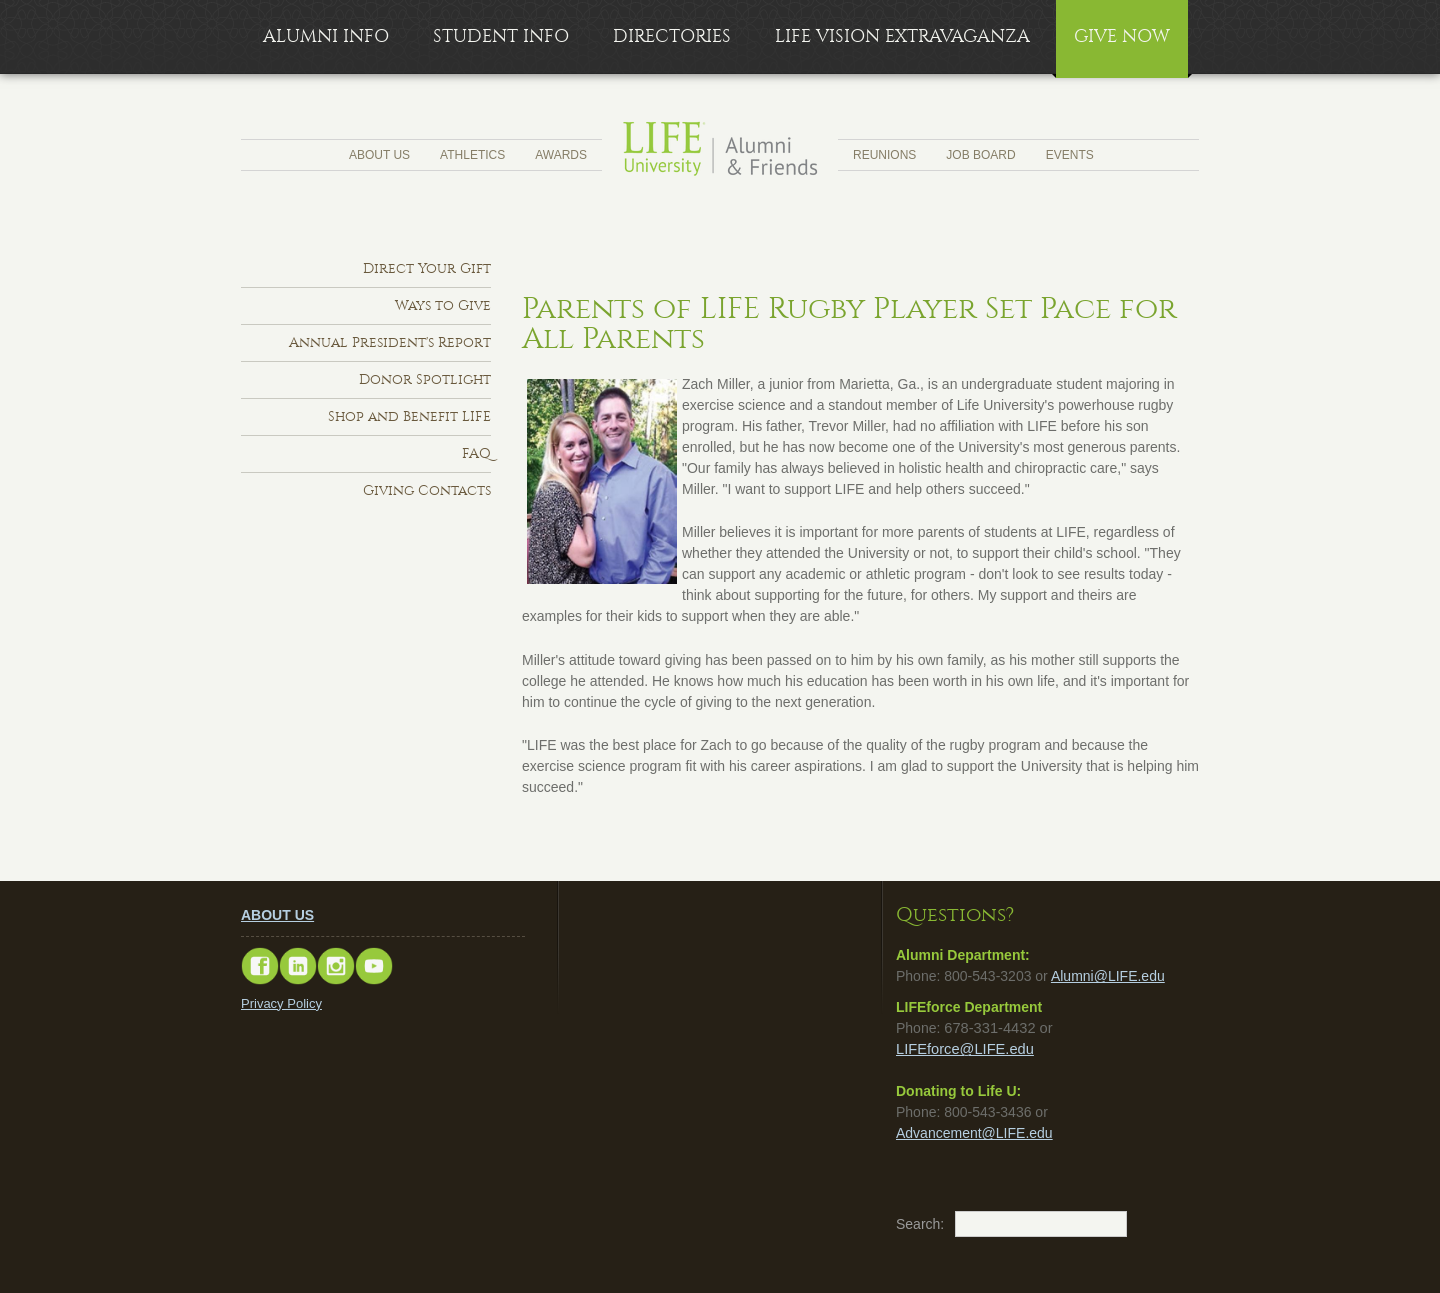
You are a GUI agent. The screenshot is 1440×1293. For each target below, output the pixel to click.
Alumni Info (326, 36)
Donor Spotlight (425, 379)
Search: (906, 1224)
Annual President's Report (390, 342)
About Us (379, 155)
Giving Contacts (427, 490)
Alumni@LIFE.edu (1108, 976)
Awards (561, 155)
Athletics (472, 155)
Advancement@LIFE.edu (974, 1133)
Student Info (501, 36)
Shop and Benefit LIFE (409, 416)
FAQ (476, 453)
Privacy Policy (281, 1003)
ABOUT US (277, 915)
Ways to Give (443, 305)
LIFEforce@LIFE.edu (965, 1049)
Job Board (980, 155)
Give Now (1122, 36)
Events (1070, 155)
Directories (672, 36)
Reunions (884, 155)
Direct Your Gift (427, 268)
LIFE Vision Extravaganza (902, 36)
